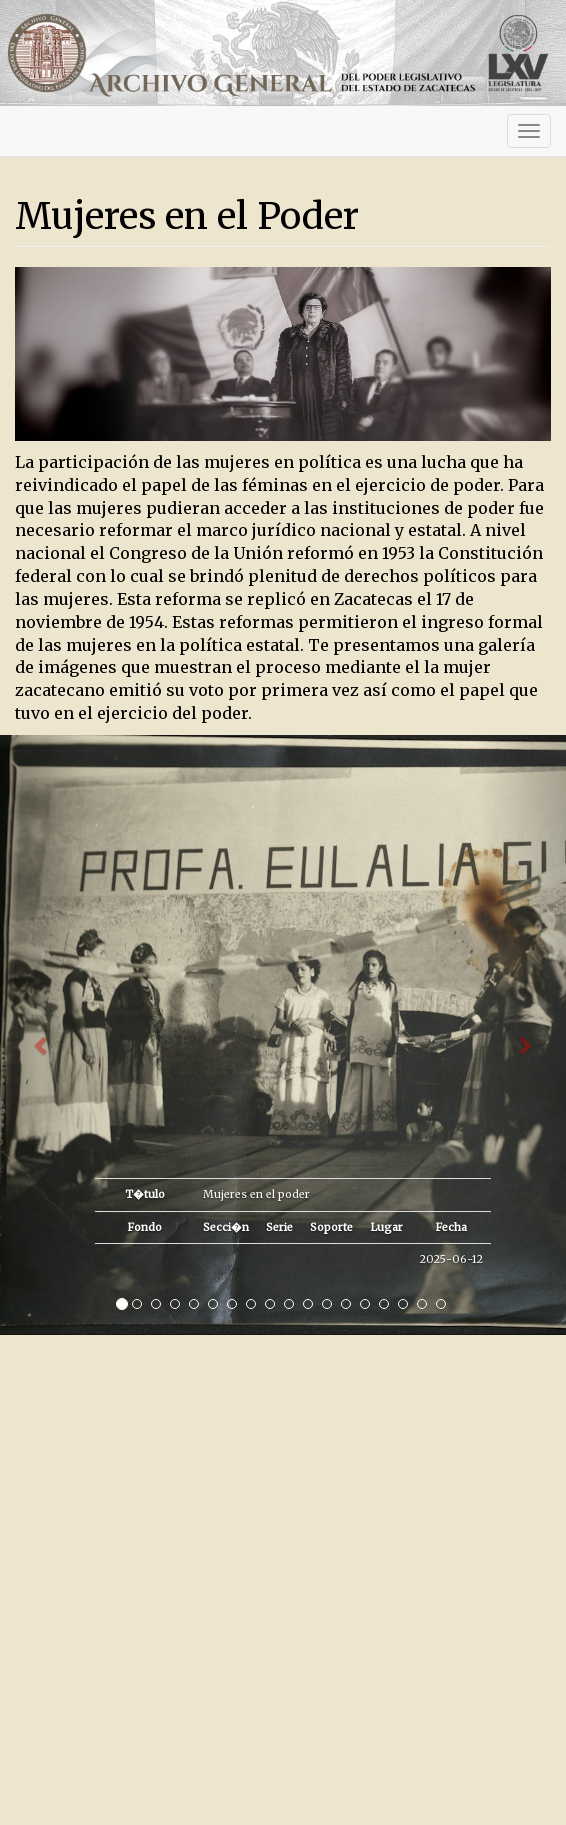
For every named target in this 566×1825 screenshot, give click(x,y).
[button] (42, 1035)
